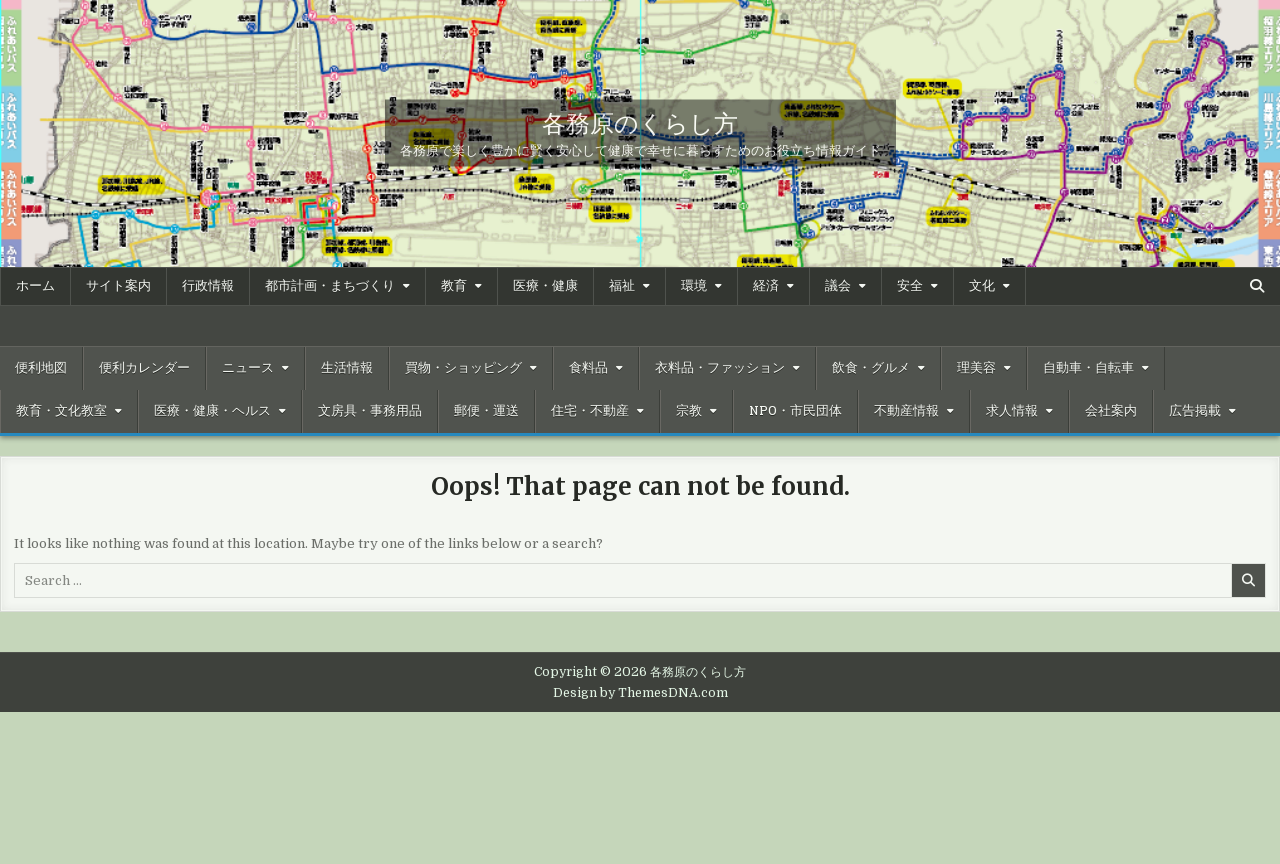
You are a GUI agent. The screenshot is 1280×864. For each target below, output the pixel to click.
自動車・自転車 (1088, 368)
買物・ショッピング (463, 368)
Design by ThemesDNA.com (640, 693)
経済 (766, 286)
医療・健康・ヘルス (212, 411)
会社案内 (1111, 411)
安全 (910, 286)
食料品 (588, 368)
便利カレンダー (144, 368)
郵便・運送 (486, 411)
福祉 (622, 286)
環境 (694, 286)
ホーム (35, 286)
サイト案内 (118, 286)
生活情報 (347, 368)
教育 (454, 286)
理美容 (976, 368)
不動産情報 (906, 411)
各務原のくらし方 (640, 122)
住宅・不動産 (590, 411)
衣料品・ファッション (720, 368)
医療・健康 (545, 286)
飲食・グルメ (871, 368)
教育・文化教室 (61, 411)
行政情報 (208, 286)
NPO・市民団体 (795, 411)
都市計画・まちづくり (330, 286)
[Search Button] (1257, 286)
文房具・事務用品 (370, 411)
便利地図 (41, 368)
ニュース (248, 368)
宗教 (689, 411)
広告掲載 (1195, 411)
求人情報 (1012, 411)
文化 (982, 286)
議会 (838, 286)
